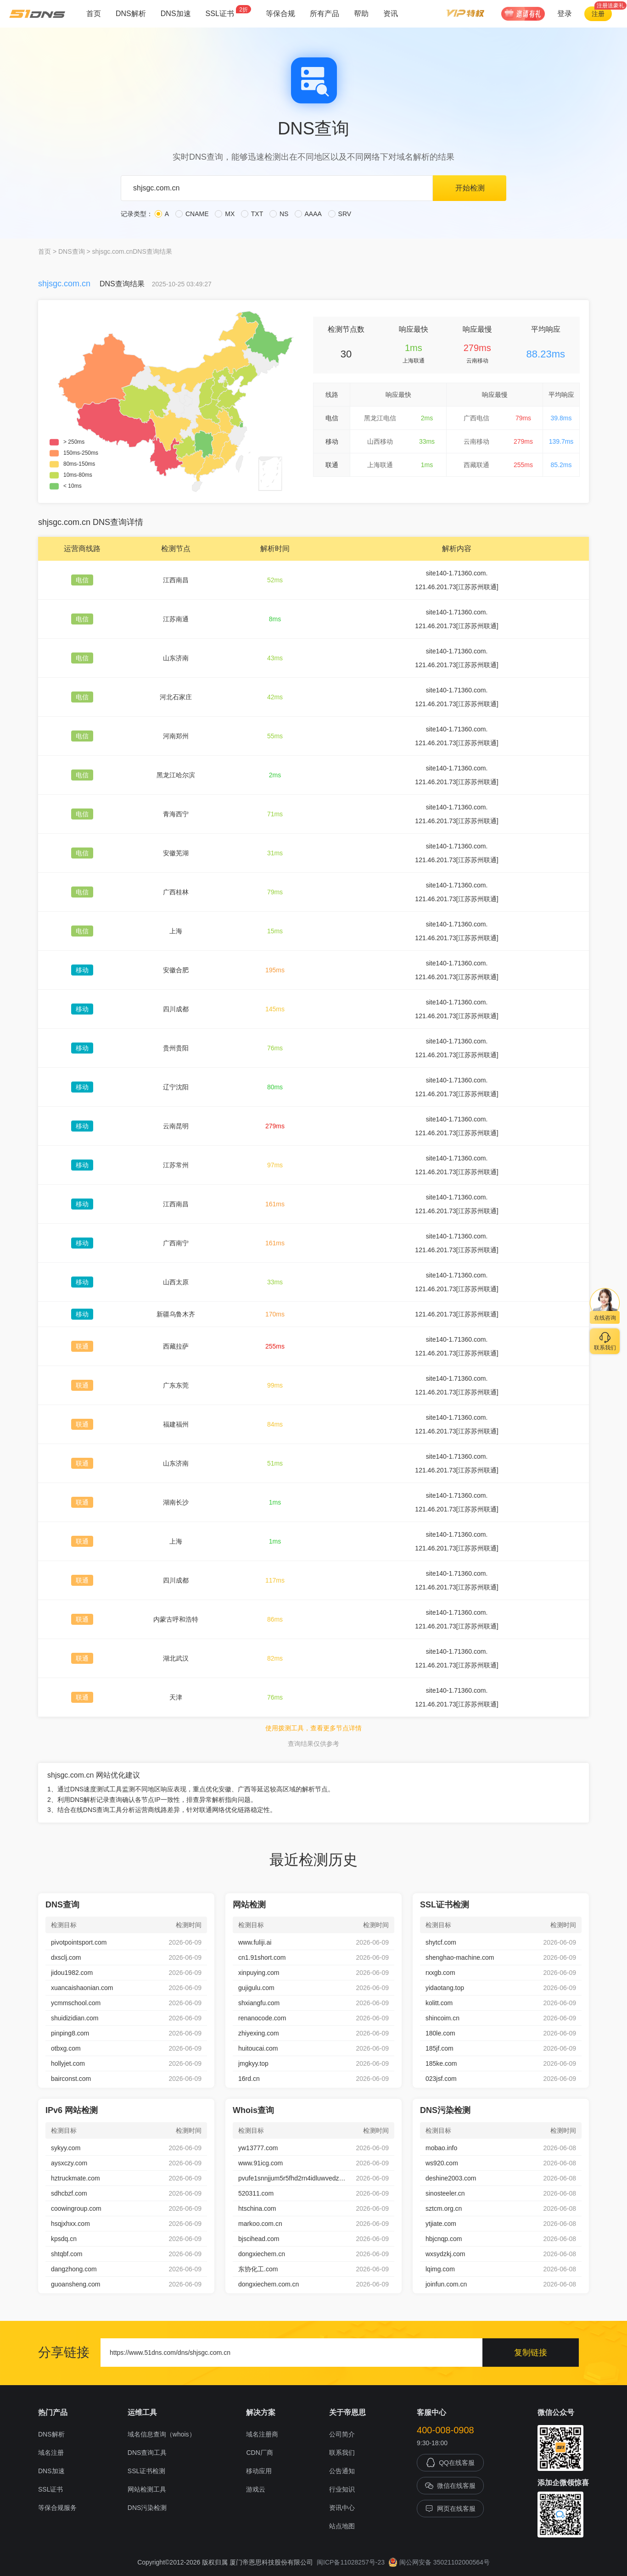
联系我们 (342, 2452)
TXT (252, 213)
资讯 (390, 13)
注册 (598, 13)
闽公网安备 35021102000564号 (439, 2562)
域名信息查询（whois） (162, 2434)
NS (278, 213)
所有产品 (324, 13)
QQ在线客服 (450, 2462)
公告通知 (342, 2471)
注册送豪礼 (610, 5)
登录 (564, 13)
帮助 (361, 13)
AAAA (308, 213)
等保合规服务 (57, 2507)
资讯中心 (342, 2507)
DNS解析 (131, 13)
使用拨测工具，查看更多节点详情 (313, 1728)
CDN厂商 (259, 2452)
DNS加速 (176, 13)
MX (225, 213)
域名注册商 (262, 2434)
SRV (339, 213)
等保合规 (280, 13)
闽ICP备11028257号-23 (351, 2562)
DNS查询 (71, 251)
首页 (93, 13)
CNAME (191, 213)
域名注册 (51, 2452)
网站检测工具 (147, 2489)
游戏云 (255, 2489)
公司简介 (342, 2434)
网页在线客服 (450, 2508)
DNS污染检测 (147, 2507)
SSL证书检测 (146, 2471)
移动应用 (259, 2471)
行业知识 (342, 2489)
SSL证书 (228, 11)
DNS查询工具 (147, 2452)
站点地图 (342, 2526)
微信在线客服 (450, 2485)
